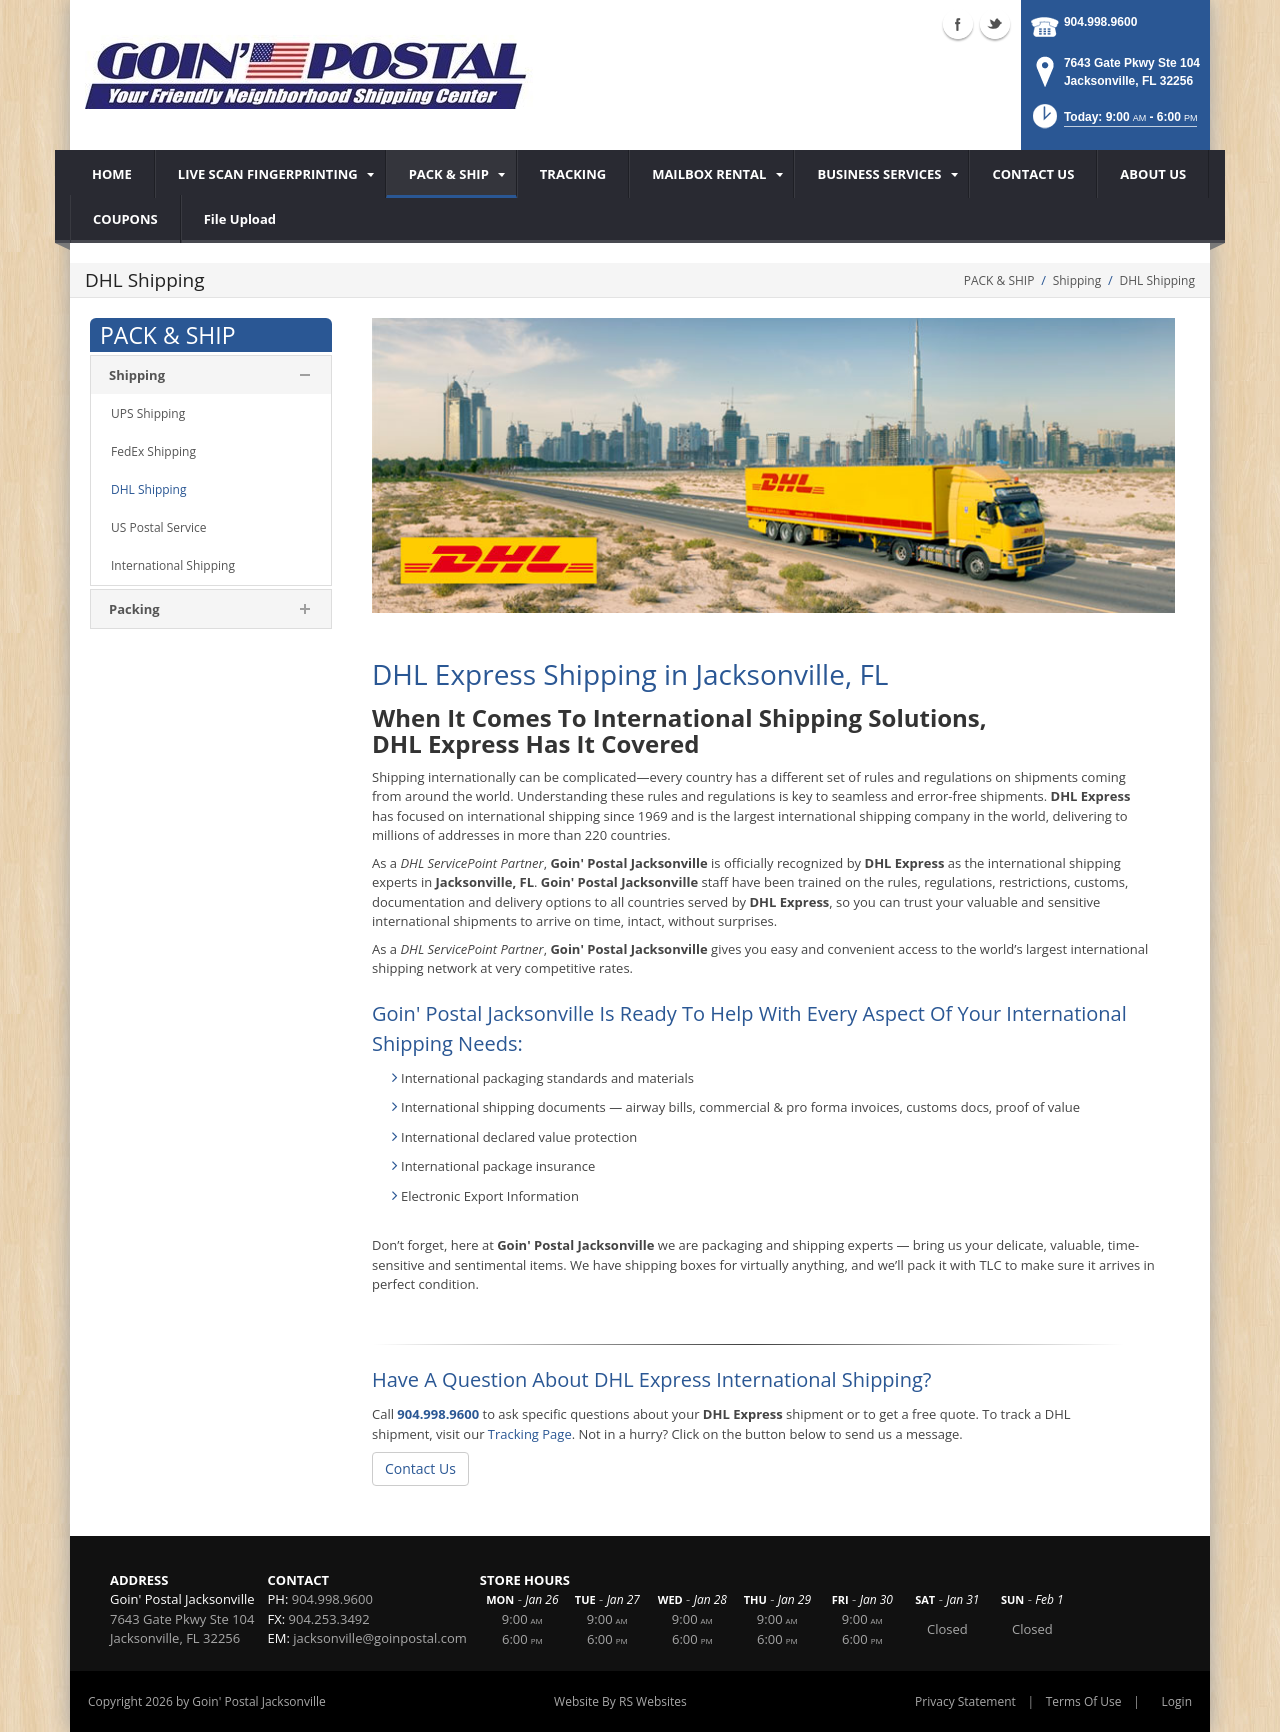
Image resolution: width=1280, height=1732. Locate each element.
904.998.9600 (1100, 22)
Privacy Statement (965, 1701)
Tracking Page (530, 1434)
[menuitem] (270, 174)
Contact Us (420, 1468)
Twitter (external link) (995, 24)
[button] (1113, 122)
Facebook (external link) (958, 24)
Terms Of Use (1084, 1701)
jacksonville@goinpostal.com (380, 1638)
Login (1177, 1701)
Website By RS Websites (620, 1701)
